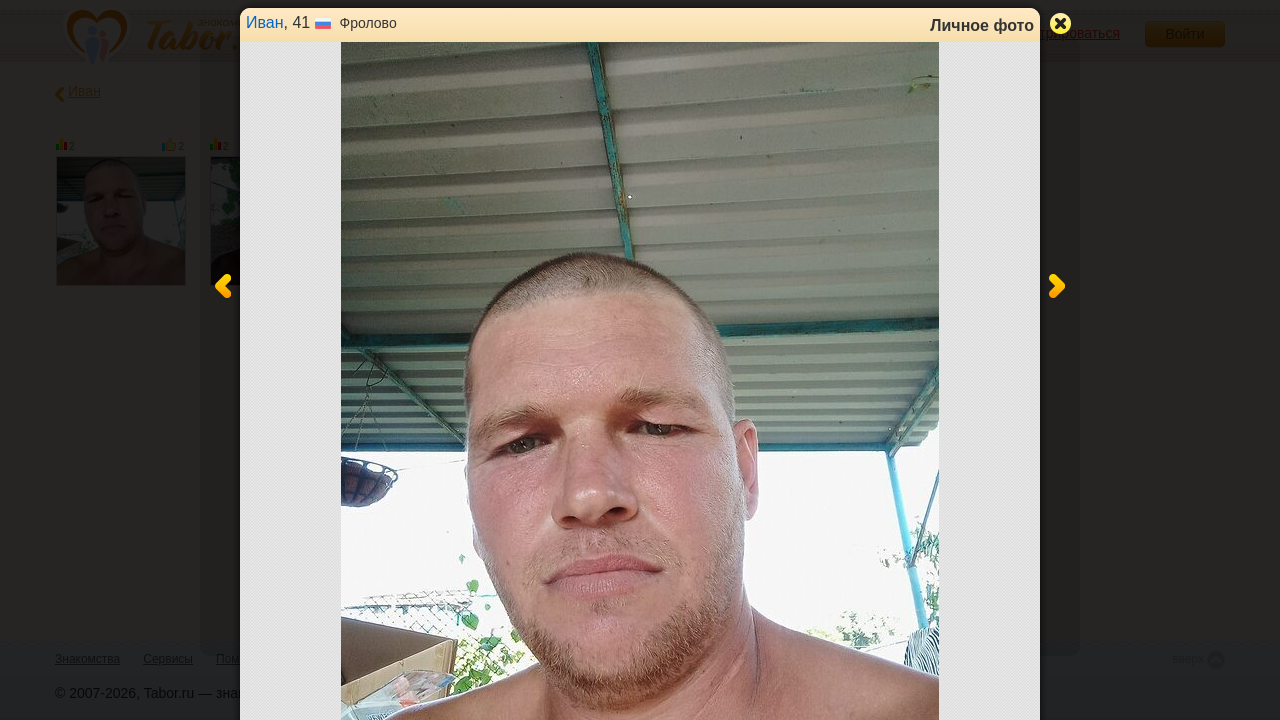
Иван (265, 22)
